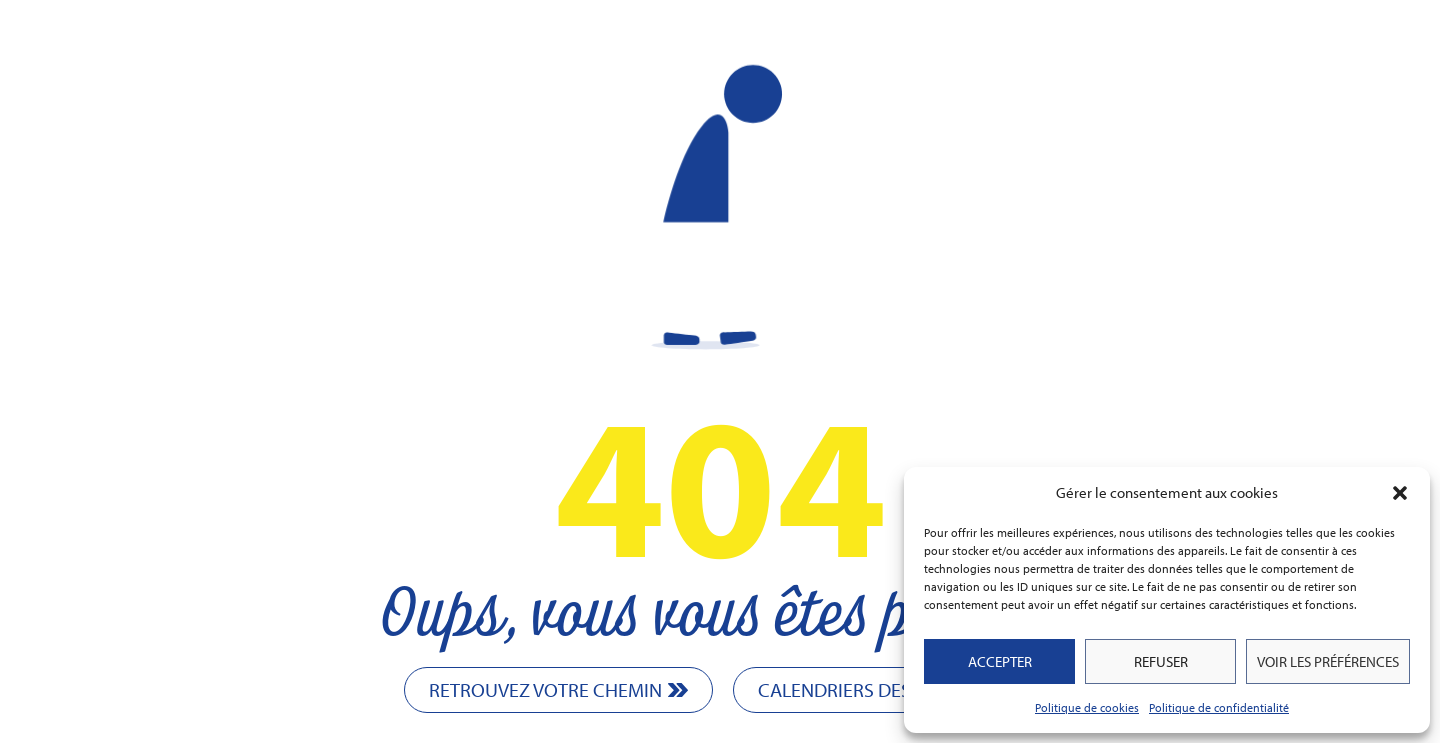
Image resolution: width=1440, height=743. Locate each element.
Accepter (1000, 661)
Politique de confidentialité (1219, 707)
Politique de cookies (1087, 707)
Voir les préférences (1328, 661)
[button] (1400, 493)
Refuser (1161, 661)
